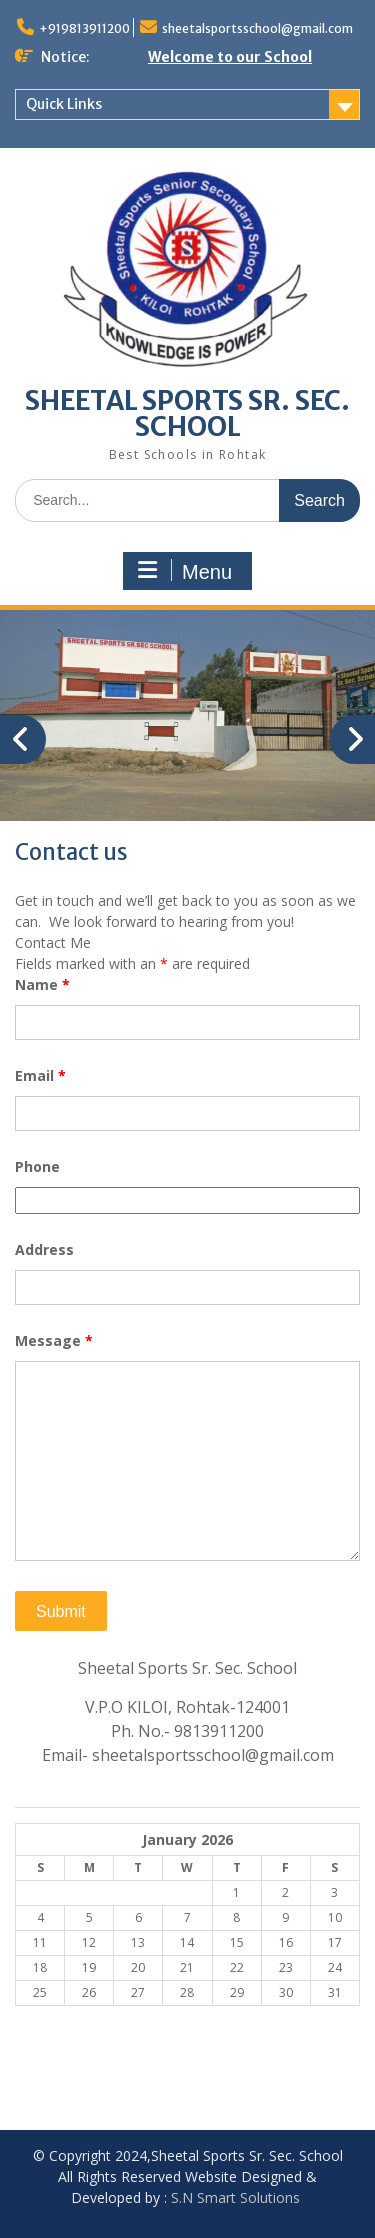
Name (42, 984)
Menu (185, 571)
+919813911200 (84, 28)
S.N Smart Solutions (235, 2197)
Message (54, 1340)
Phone (37, 1166)
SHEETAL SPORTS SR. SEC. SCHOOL (187, 413)
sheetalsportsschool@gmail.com (257, 28)
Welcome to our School (230, 57)
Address (44, 1249)
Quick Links (64, 104)
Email (40, 1075)
